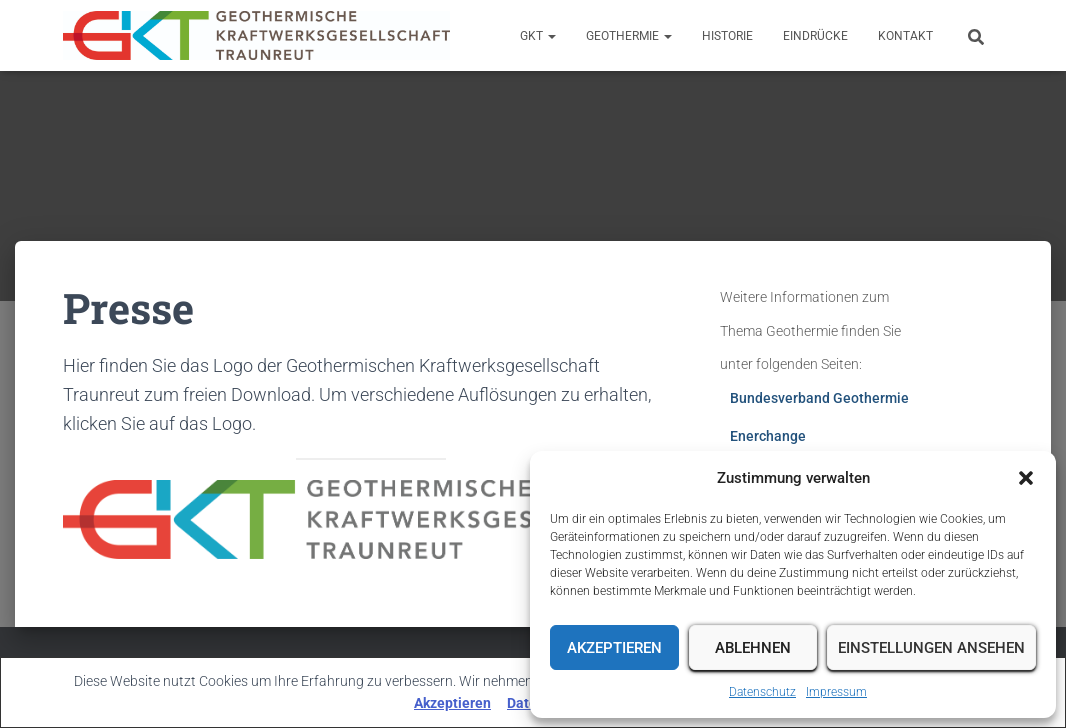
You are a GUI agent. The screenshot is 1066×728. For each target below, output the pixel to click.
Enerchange (768, 436)
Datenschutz (762, 692)
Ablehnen (753, 648)
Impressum (836, 692)
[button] (1026, 478)
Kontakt (905, 36)
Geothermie (629, 36)
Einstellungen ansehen (931, 648)
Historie (727, 36)
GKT (538, 36)
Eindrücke (815, 36)
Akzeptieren (614, 648)
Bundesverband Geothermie (819, 398)
